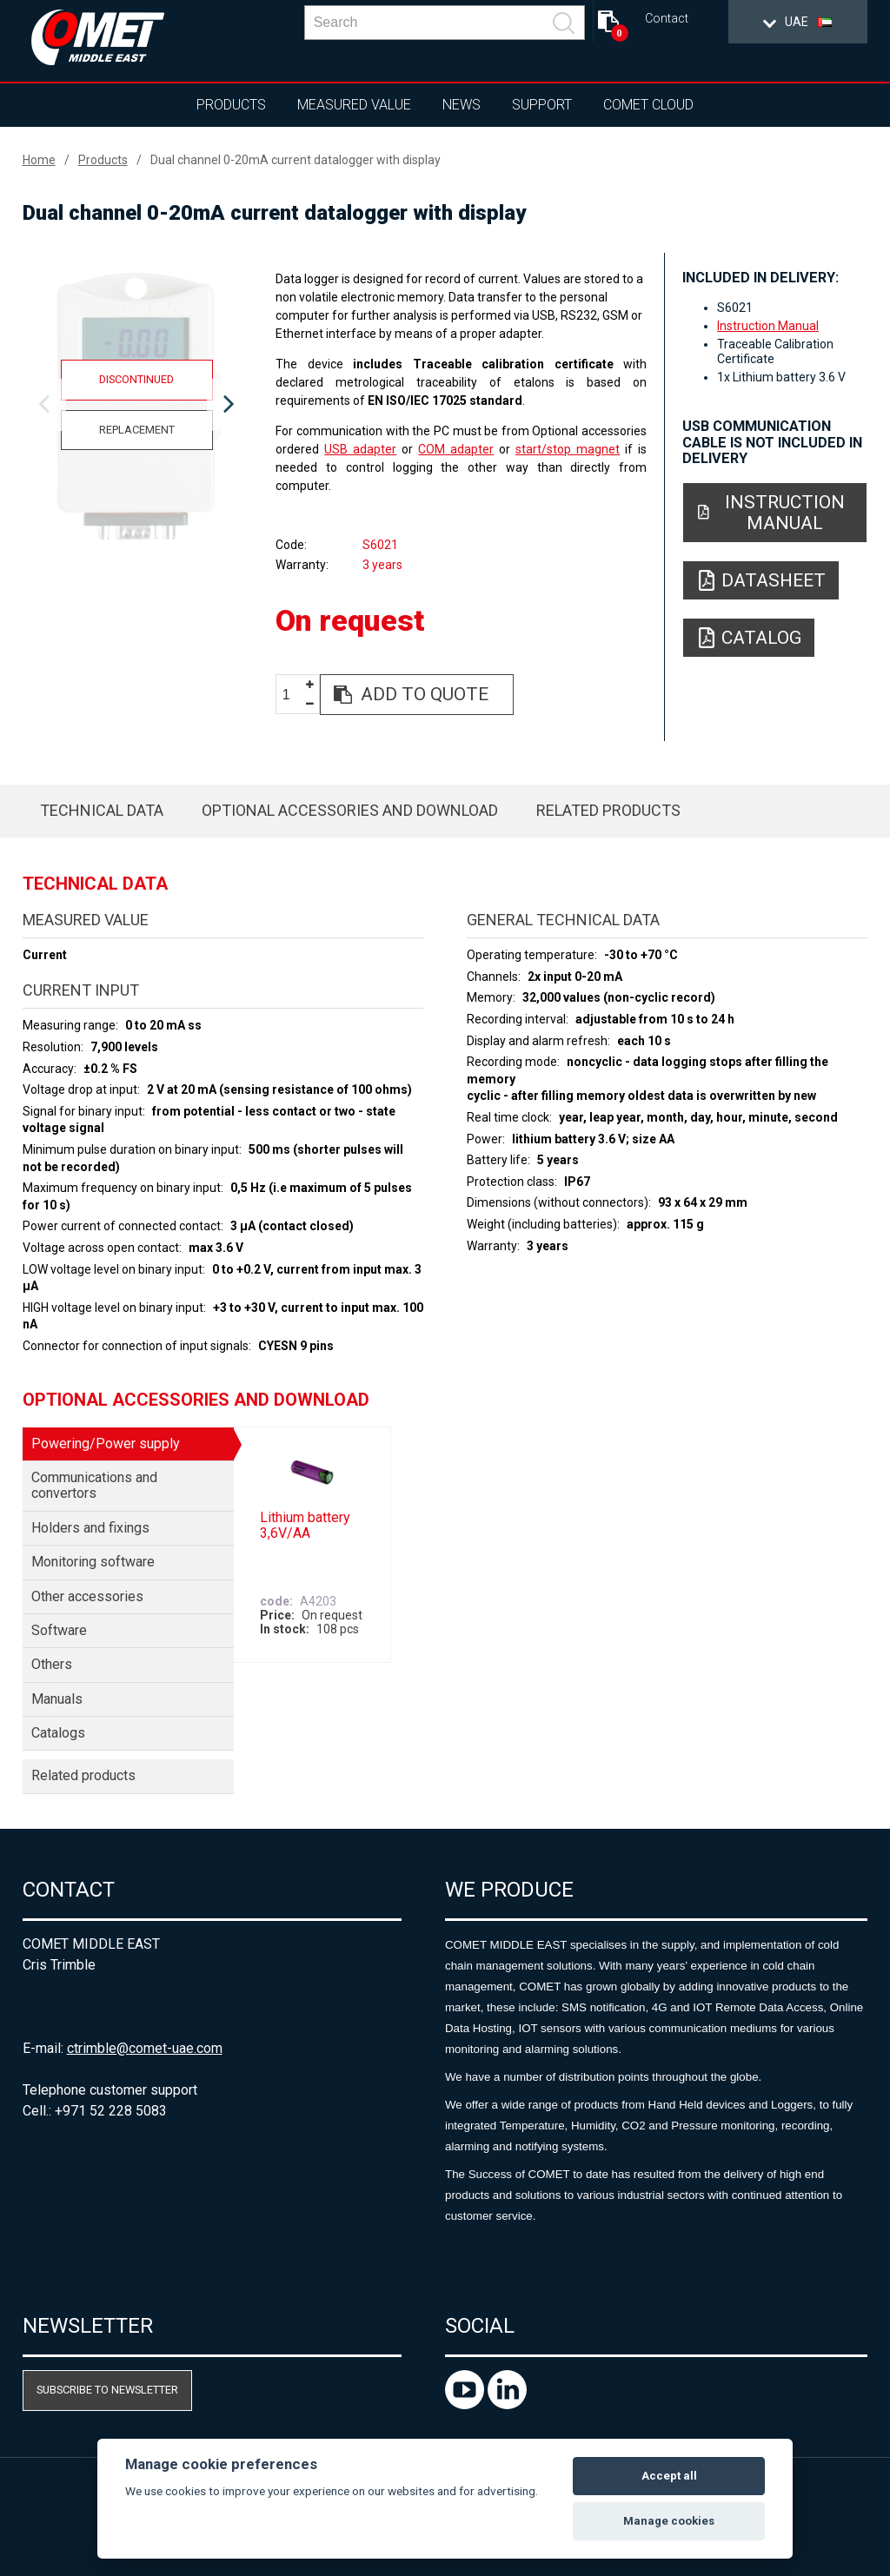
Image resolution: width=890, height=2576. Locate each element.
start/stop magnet (567, 449)
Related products (608, 810)
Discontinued (136, 379)
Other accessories (87, 1596)
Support (542, 104)
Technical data (101, 810)
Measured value (354, 104)
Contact (666, 18)
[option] (137, 405)
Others (51, 1664)
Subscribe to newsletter (107, 2389)
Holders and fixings (90, 1528)
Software (59, 1630)
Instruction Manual (768, 326)
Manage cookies (668, 2520)
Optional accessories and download (350, 810)
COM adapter (456, 449)
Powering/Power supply (105, 1443)
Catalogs (58, 1733)
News (461, 104)
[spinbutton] (292, 695)
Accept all (669, 2475)
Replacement (137, 429)
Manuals (57, 1699)
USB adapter (360, 449)
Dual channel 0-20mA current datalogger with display (295, 160)
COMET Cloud (648, 104)
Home (39, 160)
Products (231, 104)
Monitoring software (93, 1561)
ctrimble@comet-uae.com (144, 2048)
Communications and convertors (94, 1485)
